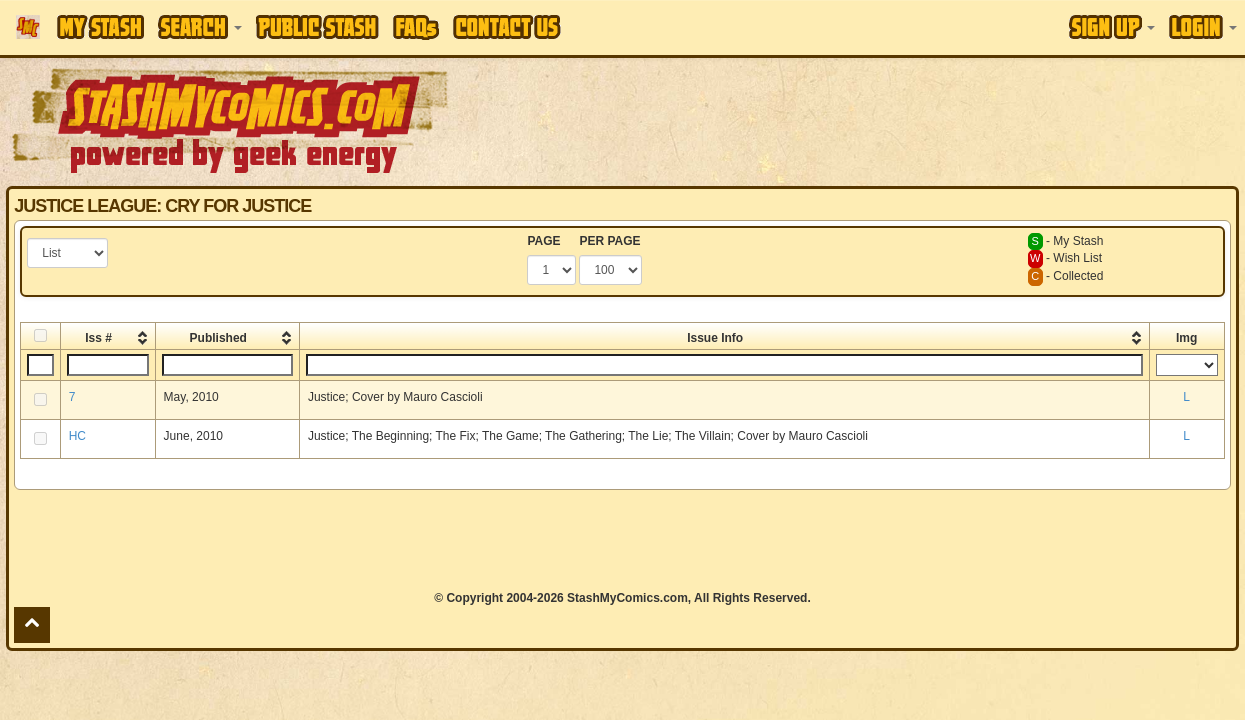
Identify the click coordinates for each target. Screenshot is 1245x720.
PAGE (543, 241)
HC (77, 436)
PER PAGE (609, 241)
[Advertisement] (622, 540)
